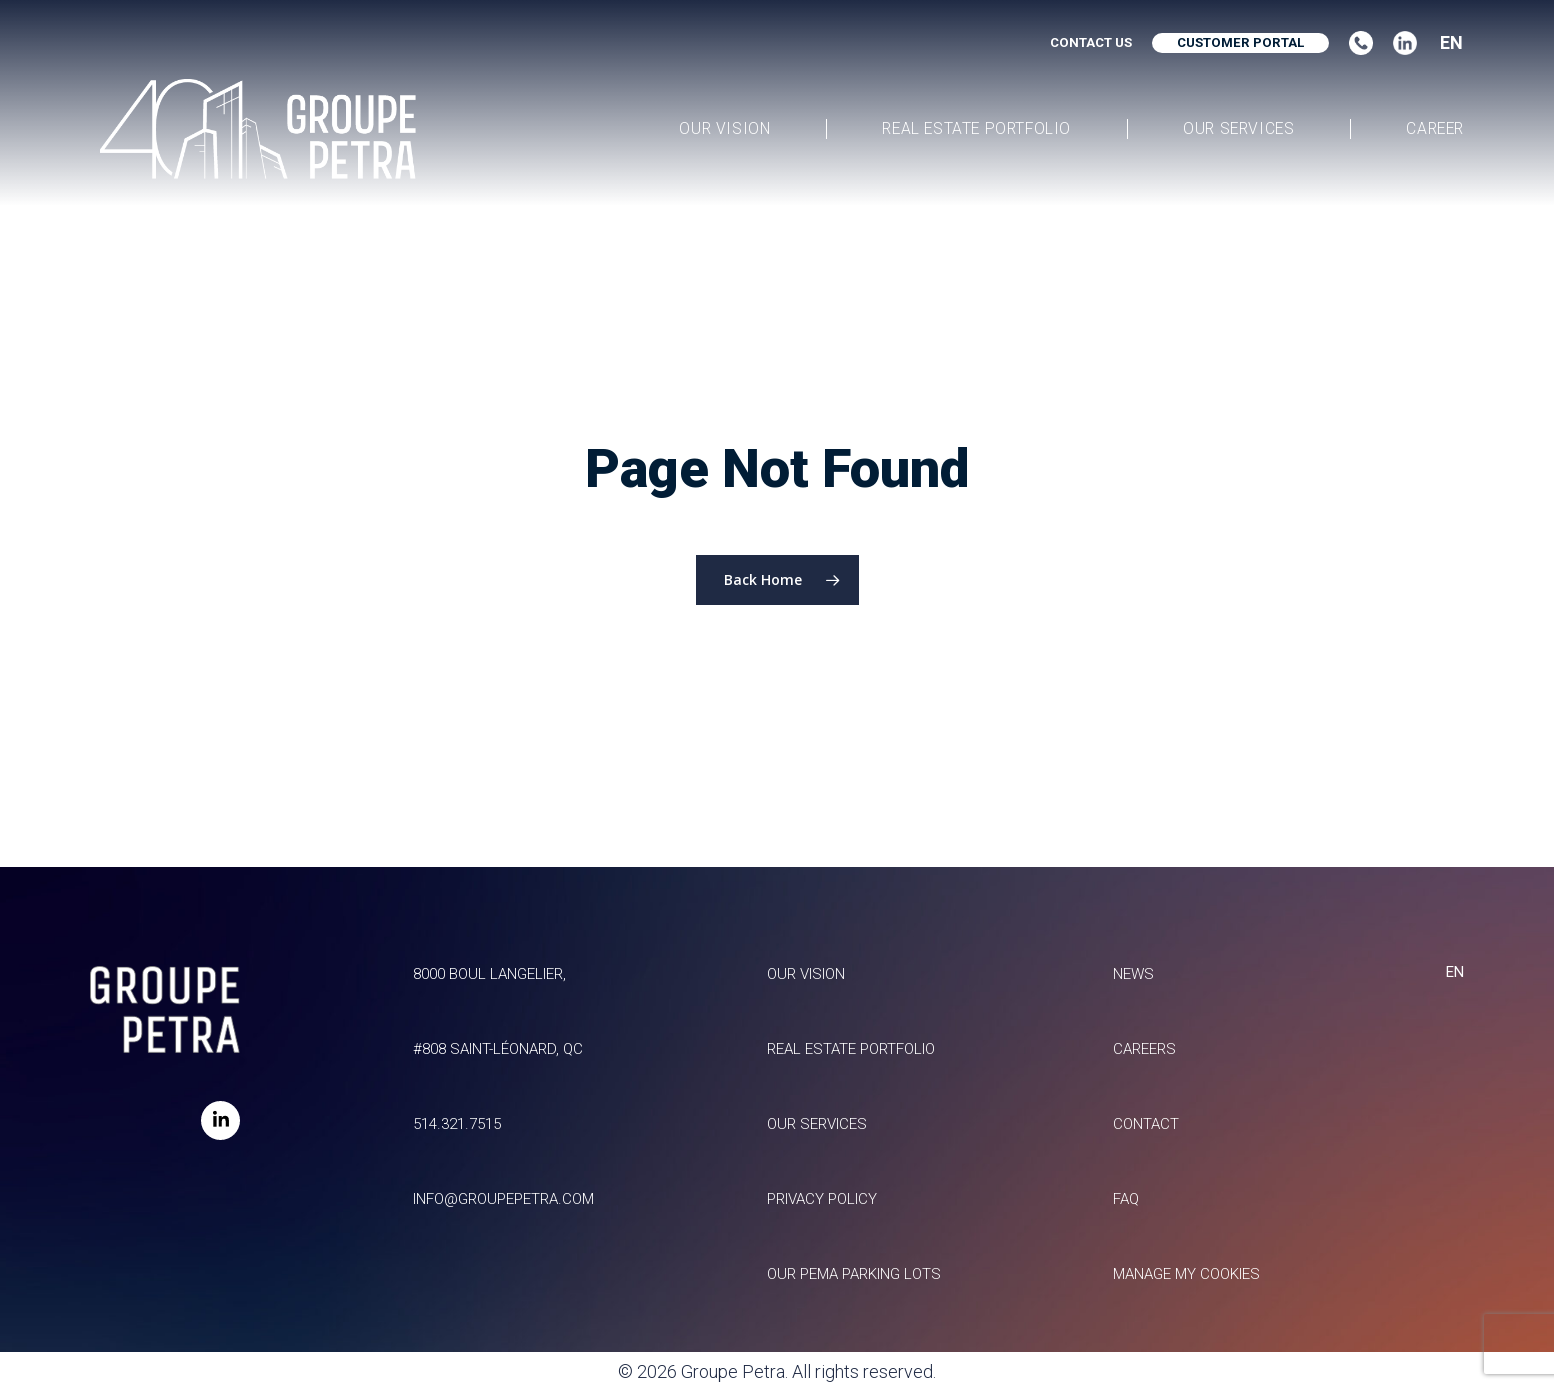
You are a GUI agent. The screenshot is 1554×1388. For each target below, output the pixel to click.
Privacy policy (816, 1176)
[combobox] (1445, 43)
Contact (1143, 1086)
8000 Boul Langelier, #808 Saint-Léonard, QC (486, 951)
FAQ (1120, 1176)
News (1129, 906)
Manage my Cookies (1194, 1266)
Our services (807, 1086)
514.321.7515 (436, 1086)
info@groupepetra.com (494, 1176)
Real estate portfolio (851, 996)
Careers (1141, 996)
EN (1451, 43)
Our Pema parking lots (855, 1266)
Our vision (796, 906)
